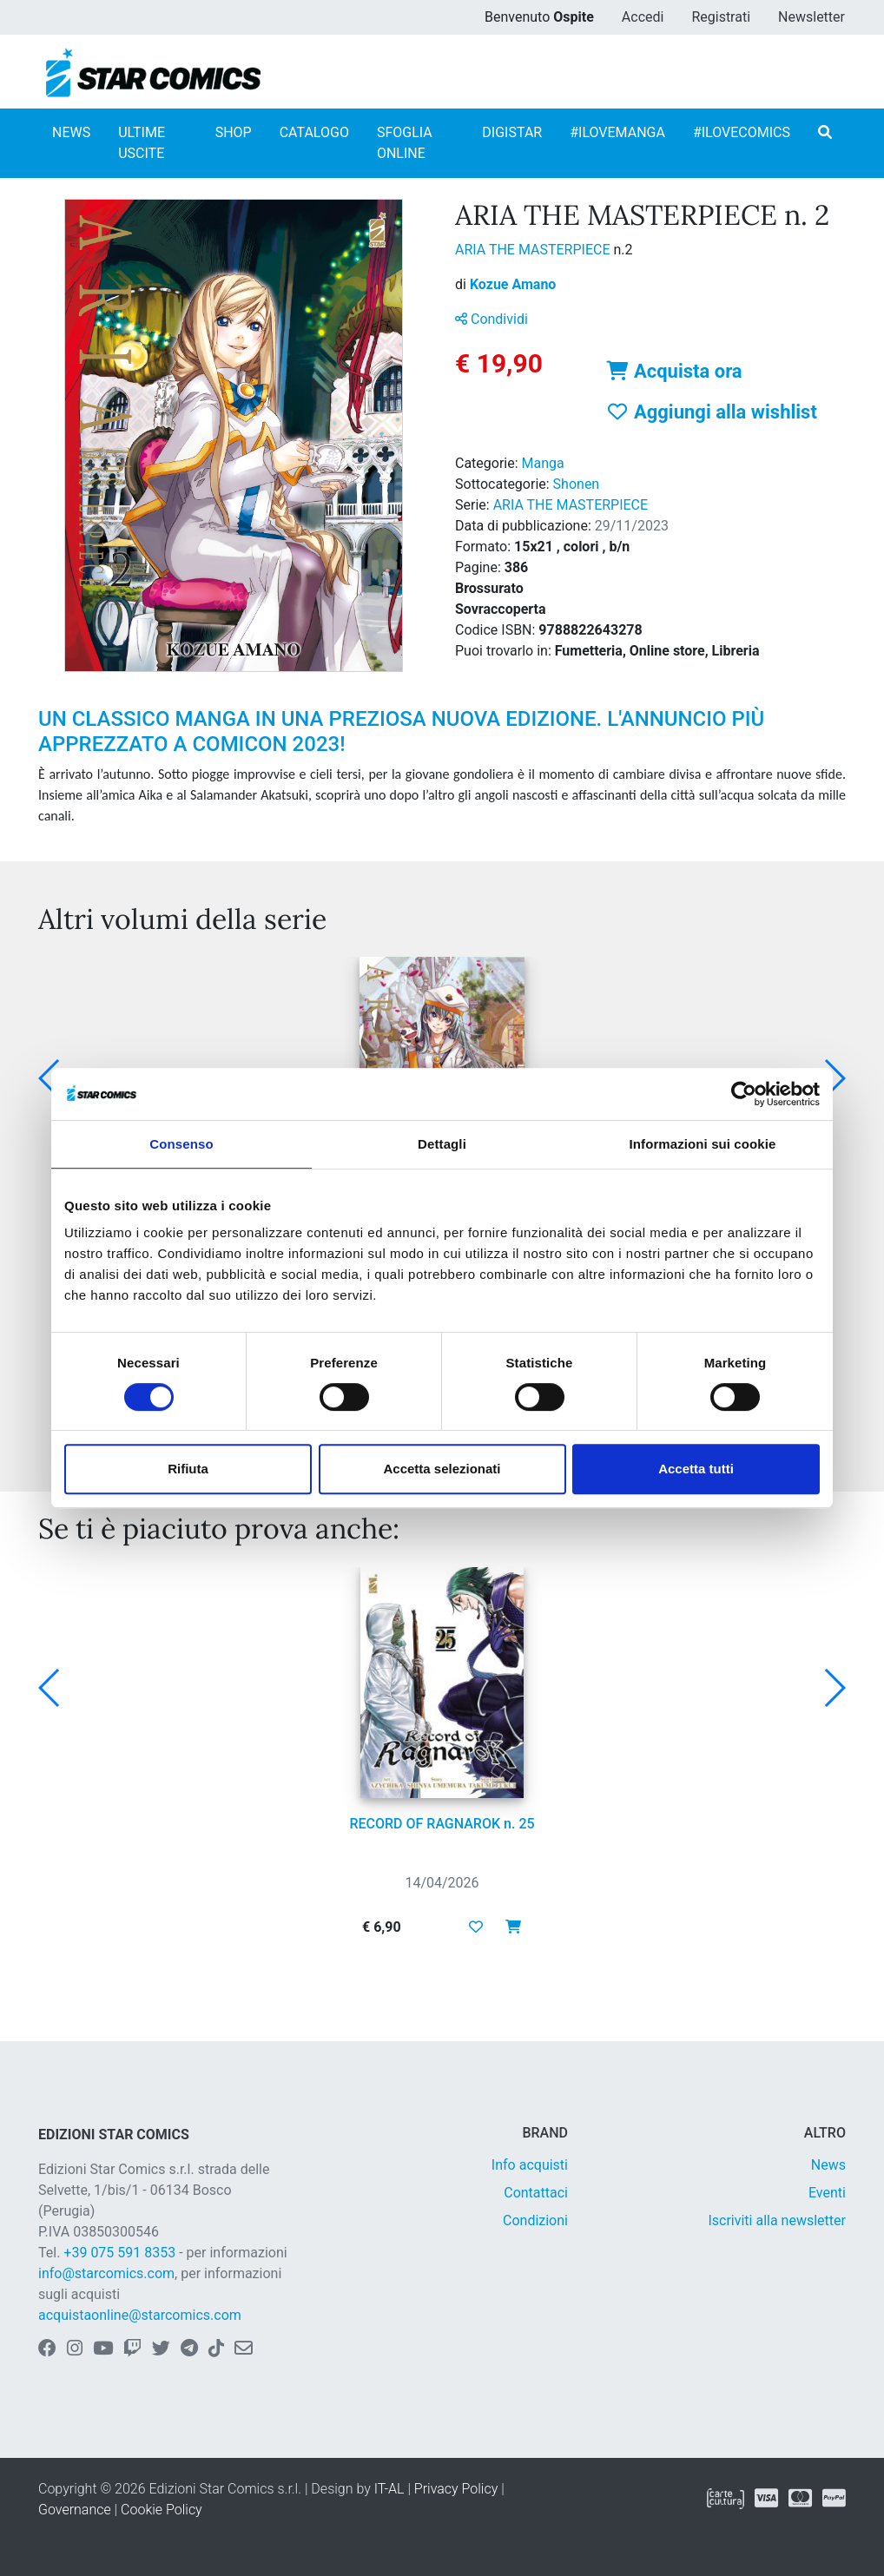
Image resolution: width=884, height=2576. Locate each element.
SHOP (233, 132)
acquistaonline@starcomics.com (139, 2315)
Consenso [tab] (181, 1143)
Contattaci (536, 2192)
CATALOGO (314, 132)
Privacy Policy (456, 2488)
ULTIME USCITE (141, 142)
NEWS (71, 132)
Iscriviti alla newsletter (777, 2220)
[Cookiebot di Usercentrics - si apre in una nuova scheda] (744, 1094)
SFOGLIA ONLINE (404, 142)
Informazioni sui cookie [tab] (703, 1143)
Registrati (720, 17)
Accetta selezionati (441, 1468)
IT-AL (389, 2488)
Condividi (491, 319)
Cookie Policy (161, 2509)
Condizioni (535, 2220)
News (828, 2165)
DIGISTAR (512, 132)
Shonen (576, 484)
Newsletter (811, 17)
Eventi (827, 2192)
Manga (543, 463)
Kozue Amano (513, 284)
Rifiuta (188, 1468)
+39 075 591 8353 (119, 2252)
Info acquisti (529, 2165)
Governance (74, 2509)
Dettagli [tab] (442, 1143)
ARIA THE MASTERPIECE (534, 249)
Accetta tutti (696, 1468)
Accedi (643, 17)
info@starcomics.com (106, 2273)
